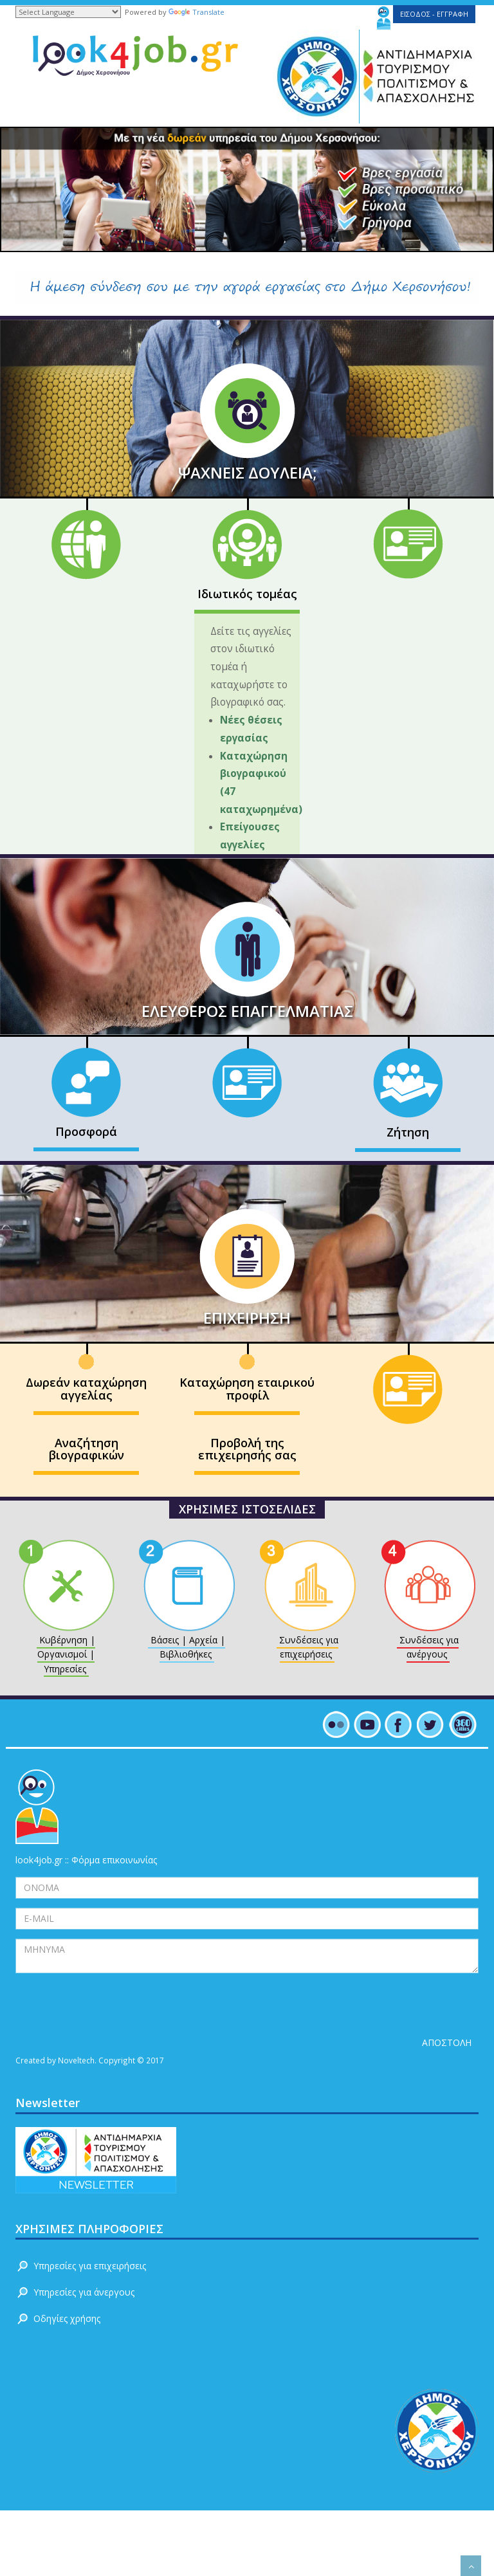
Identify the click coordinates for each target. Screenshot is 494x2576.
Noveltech (76, 2060)
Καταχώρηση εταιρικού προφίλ (247, 1389)
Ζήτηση (408, 1132)
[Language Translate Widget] (68, 12)
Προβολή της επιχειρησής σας (247, 1449)
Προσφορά (86, 1131)
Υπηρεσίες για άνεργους (83, 2292)
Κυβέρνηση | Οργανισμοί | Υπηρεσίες (66, 1654)
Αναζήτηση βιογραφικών (86, 1449)
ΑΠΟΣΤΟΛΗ (446, 2042)
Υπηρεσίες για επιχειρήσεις (89, 2266)
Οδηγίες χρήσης (66, 2318)
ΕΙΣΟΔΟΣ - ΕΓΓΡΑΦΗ (434, 14)
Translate (196, 12)
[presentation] (113, 2007)
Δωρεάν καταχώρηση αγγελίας (86, 1389)
